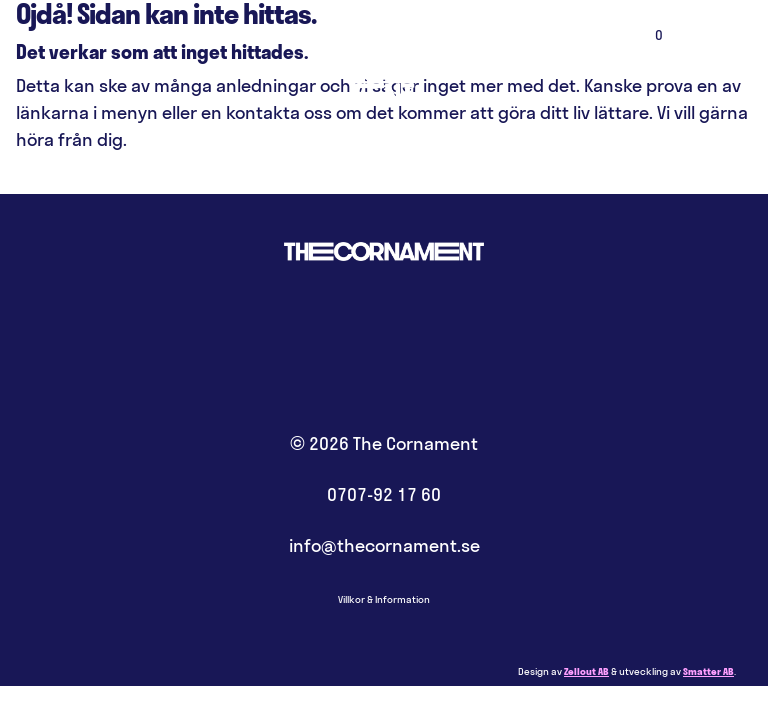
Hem (383, 60)
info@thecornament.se (384, 545)
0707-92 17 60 (384, 494)
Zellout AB (586, 671)
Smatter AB (708, 671)
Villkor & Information (384, 599)
